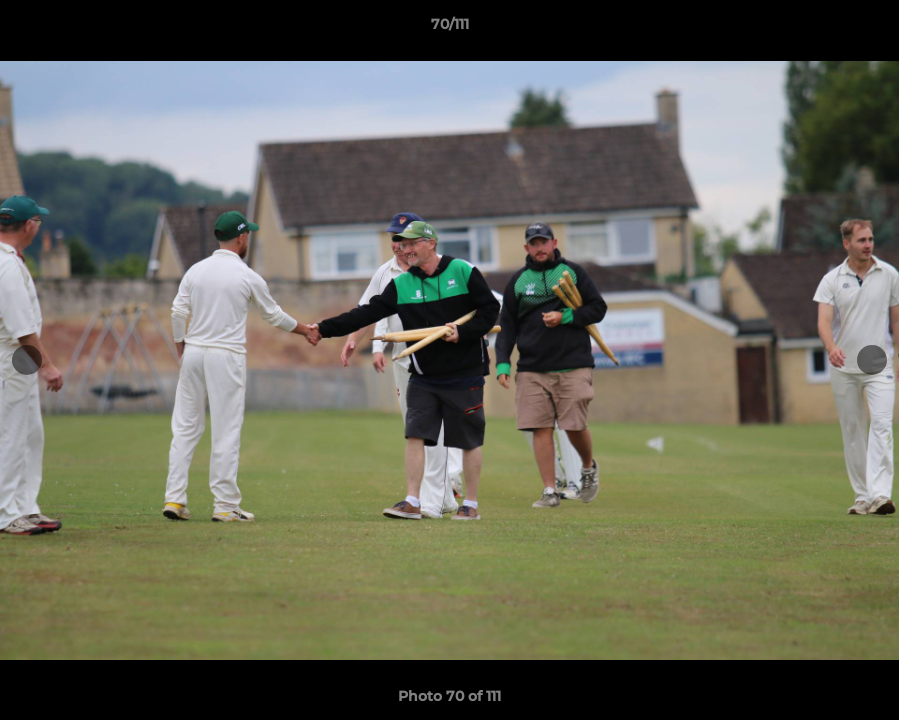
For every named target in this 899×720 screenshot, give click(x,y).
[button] (863, 29)
